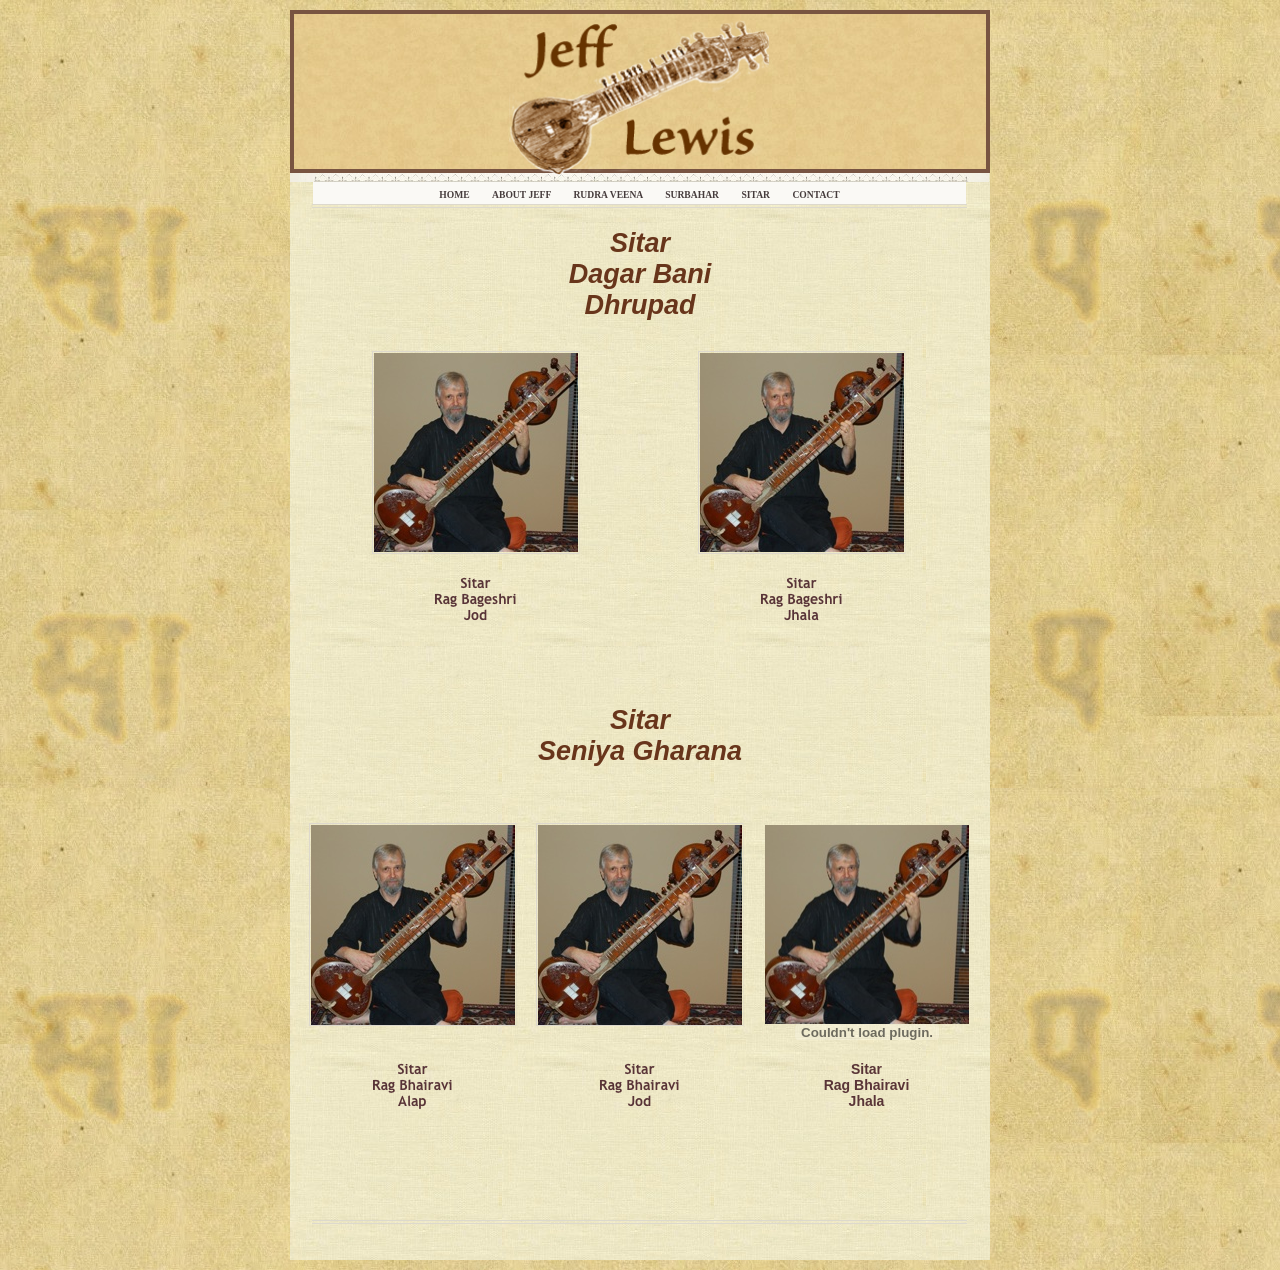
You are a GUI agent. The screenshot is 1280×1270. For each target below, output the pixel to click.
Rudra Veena (609, 194)
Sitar (756, 194)
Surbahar (693, 194)
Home (455, 194)
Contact (815, 194)
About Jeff (522, 194)
